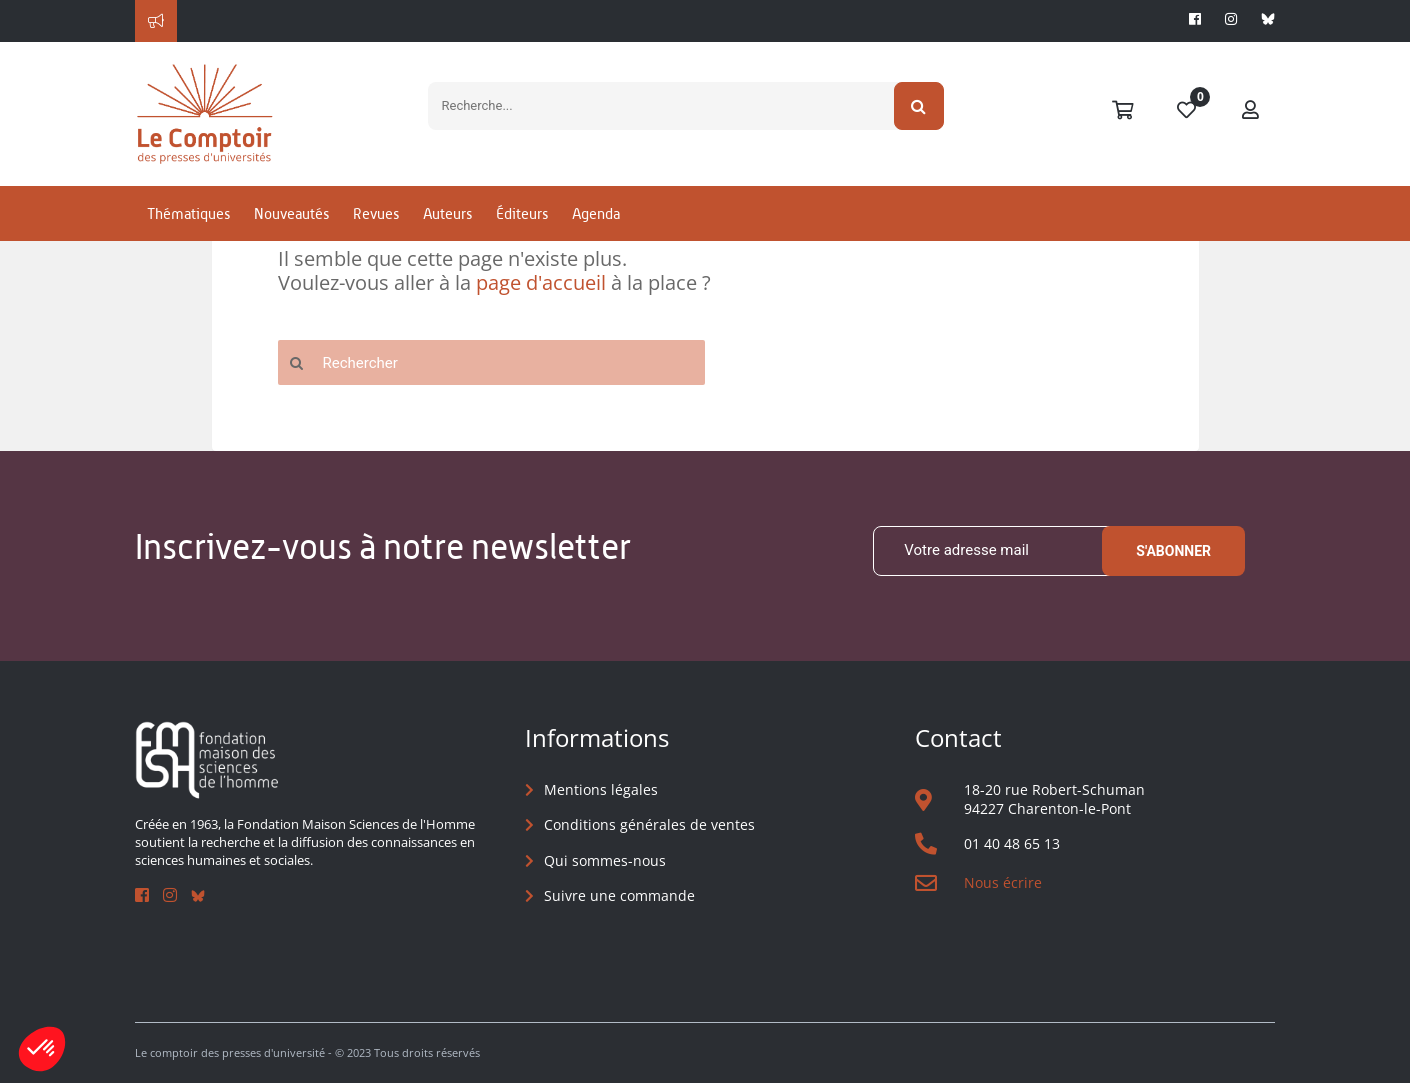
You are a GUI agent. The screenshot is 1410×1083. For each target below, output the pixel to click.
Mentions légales (601, 789)
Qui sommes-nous (605, 860)
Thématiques (188, 213)
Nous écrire (1003, 882)
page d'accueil (541, 282)
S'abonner (1173, 551)
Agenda (596, 213)
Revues (376, 213)
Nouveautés (291, 213)
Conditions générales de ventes (649, 824)
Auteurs (447, 213)
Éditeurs (522, 213)
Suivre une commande (619, 895)
